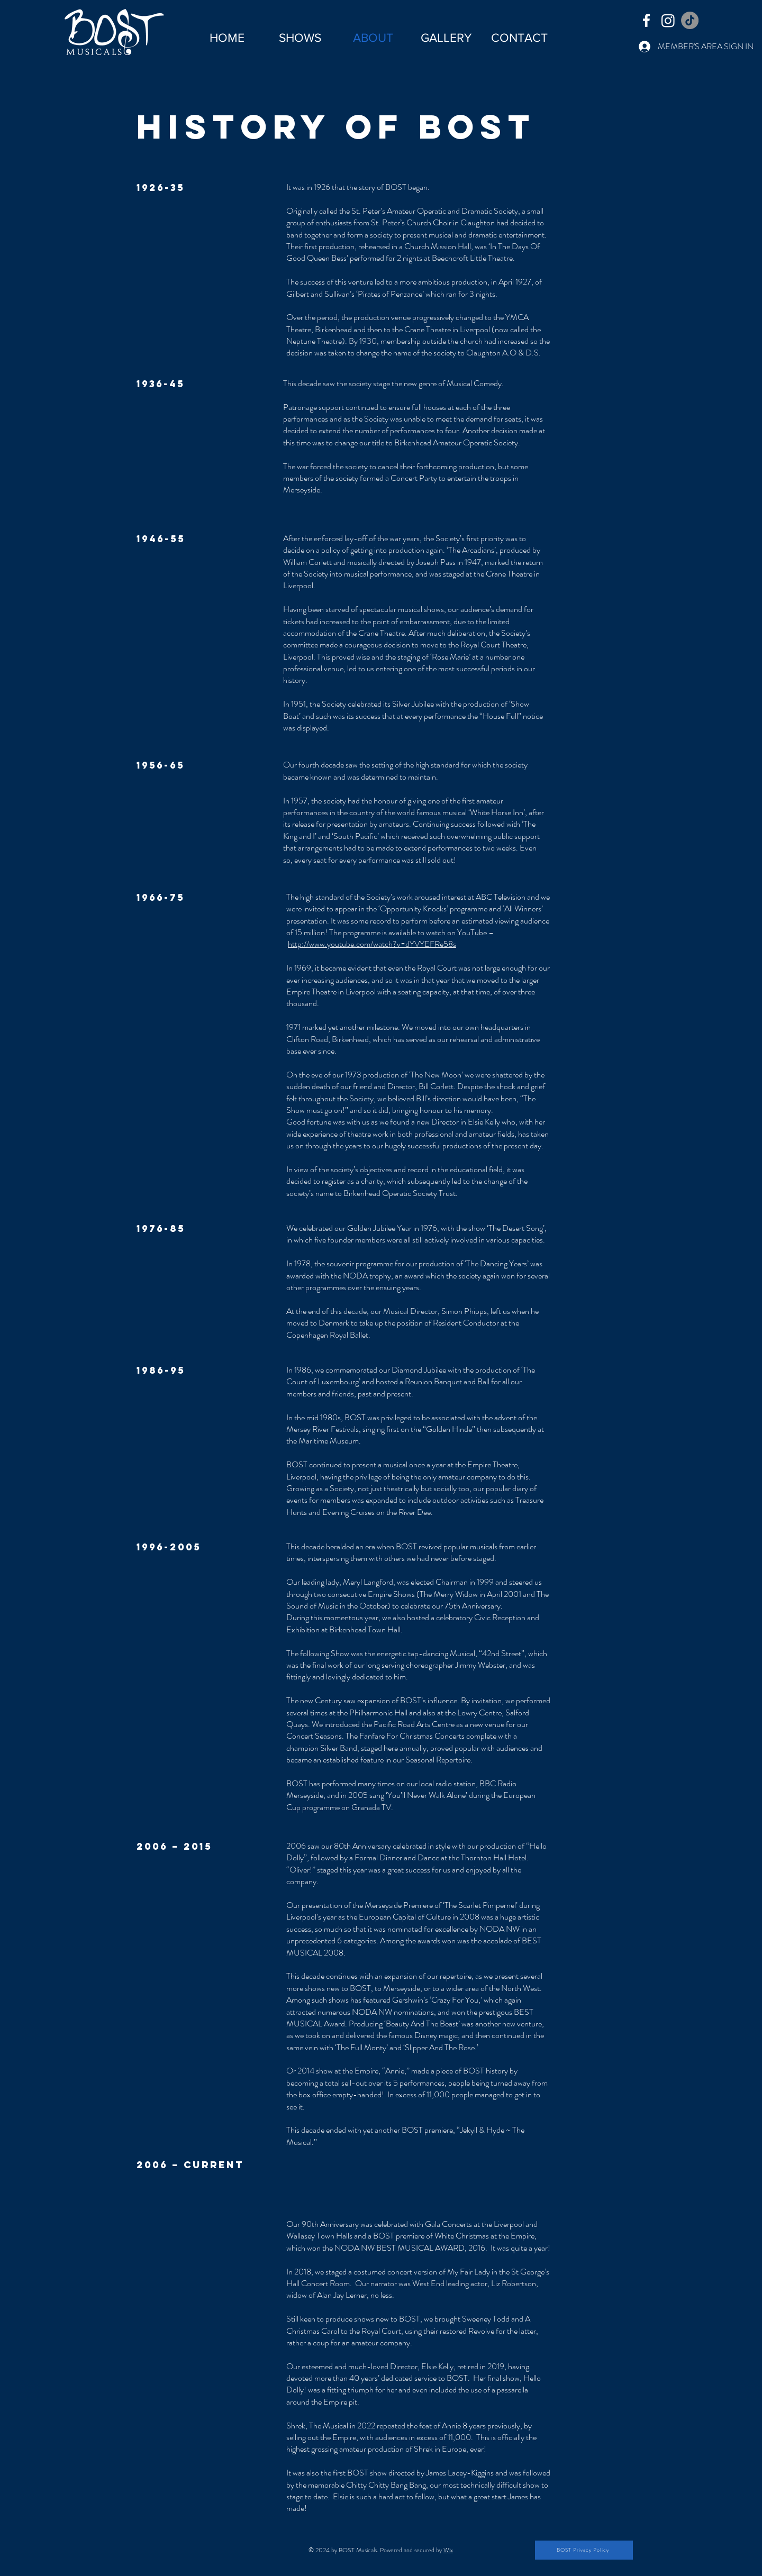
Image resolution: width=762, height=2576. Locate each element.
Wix (448, 2550)
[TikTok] (689, 20)
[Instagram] (668, 20)
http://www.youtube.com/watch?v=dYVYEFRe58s (372, 944)
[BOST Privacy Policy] (584, 2550)
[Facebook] (646, 20)
